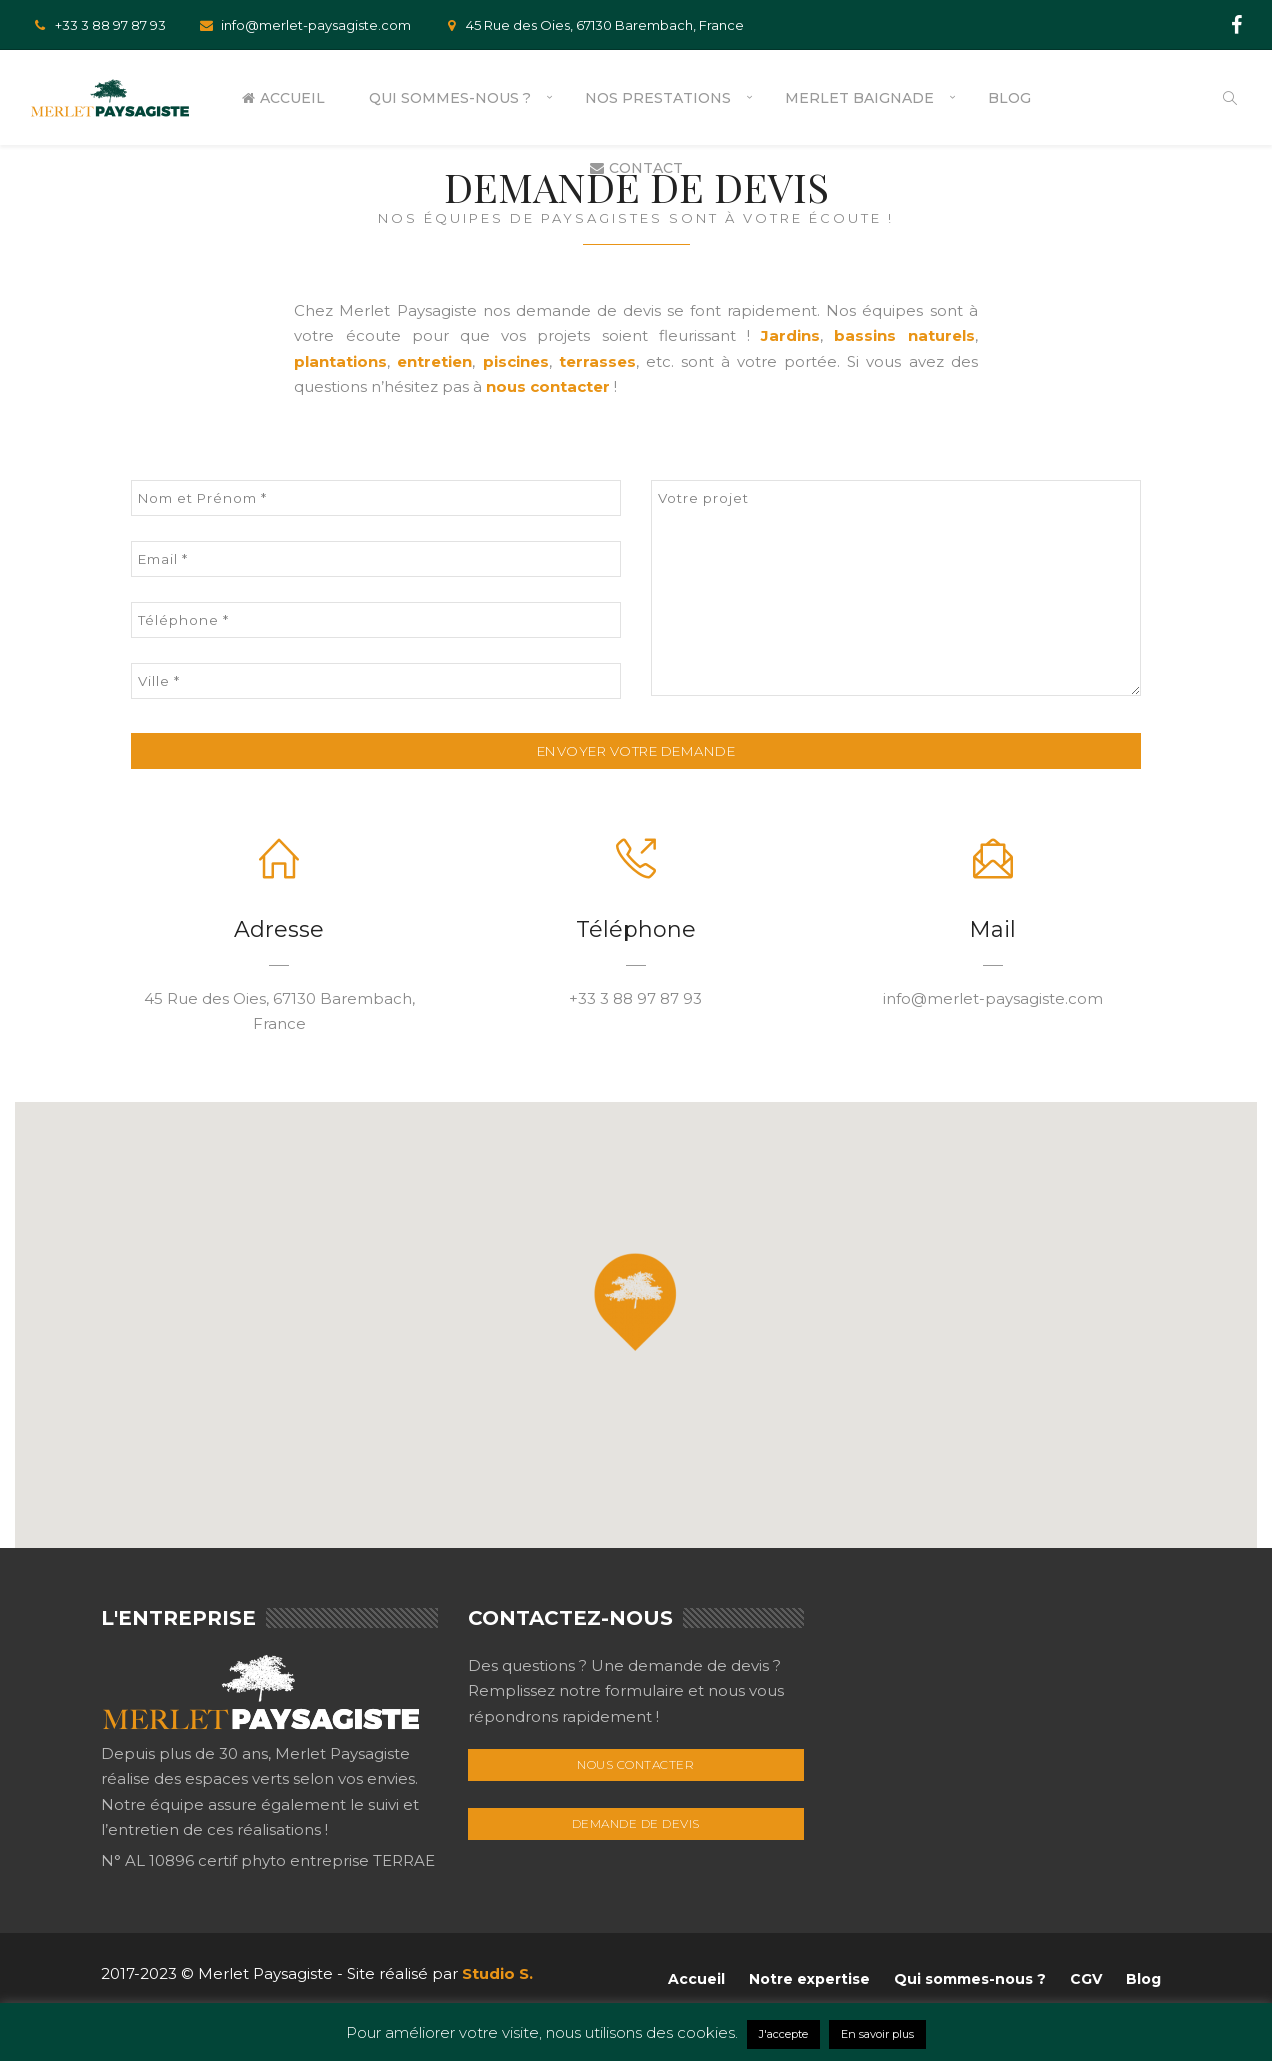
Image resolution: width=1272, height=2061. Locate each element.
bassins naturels (904, 335)
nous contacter (548, 386)
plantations (340, 361)
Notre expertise (809, 1979)
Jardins (790, 335)
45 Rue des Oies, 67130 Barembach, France (592, 25)
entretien (434, 361)
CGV (1086, 1979)
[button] (635, 1302)
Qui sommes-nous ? (450, 98)
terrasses (597, 361)
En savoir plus (877, 2034)
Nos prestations (658, 98)
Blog (1009, 98)
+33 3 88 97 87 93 (98, 25)
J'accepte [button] (783, 2034)
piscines (516, 361)
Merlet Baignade (859, 98)
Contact (636, 168)
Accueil (283, 98)
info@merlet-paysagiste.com (303, 25)
